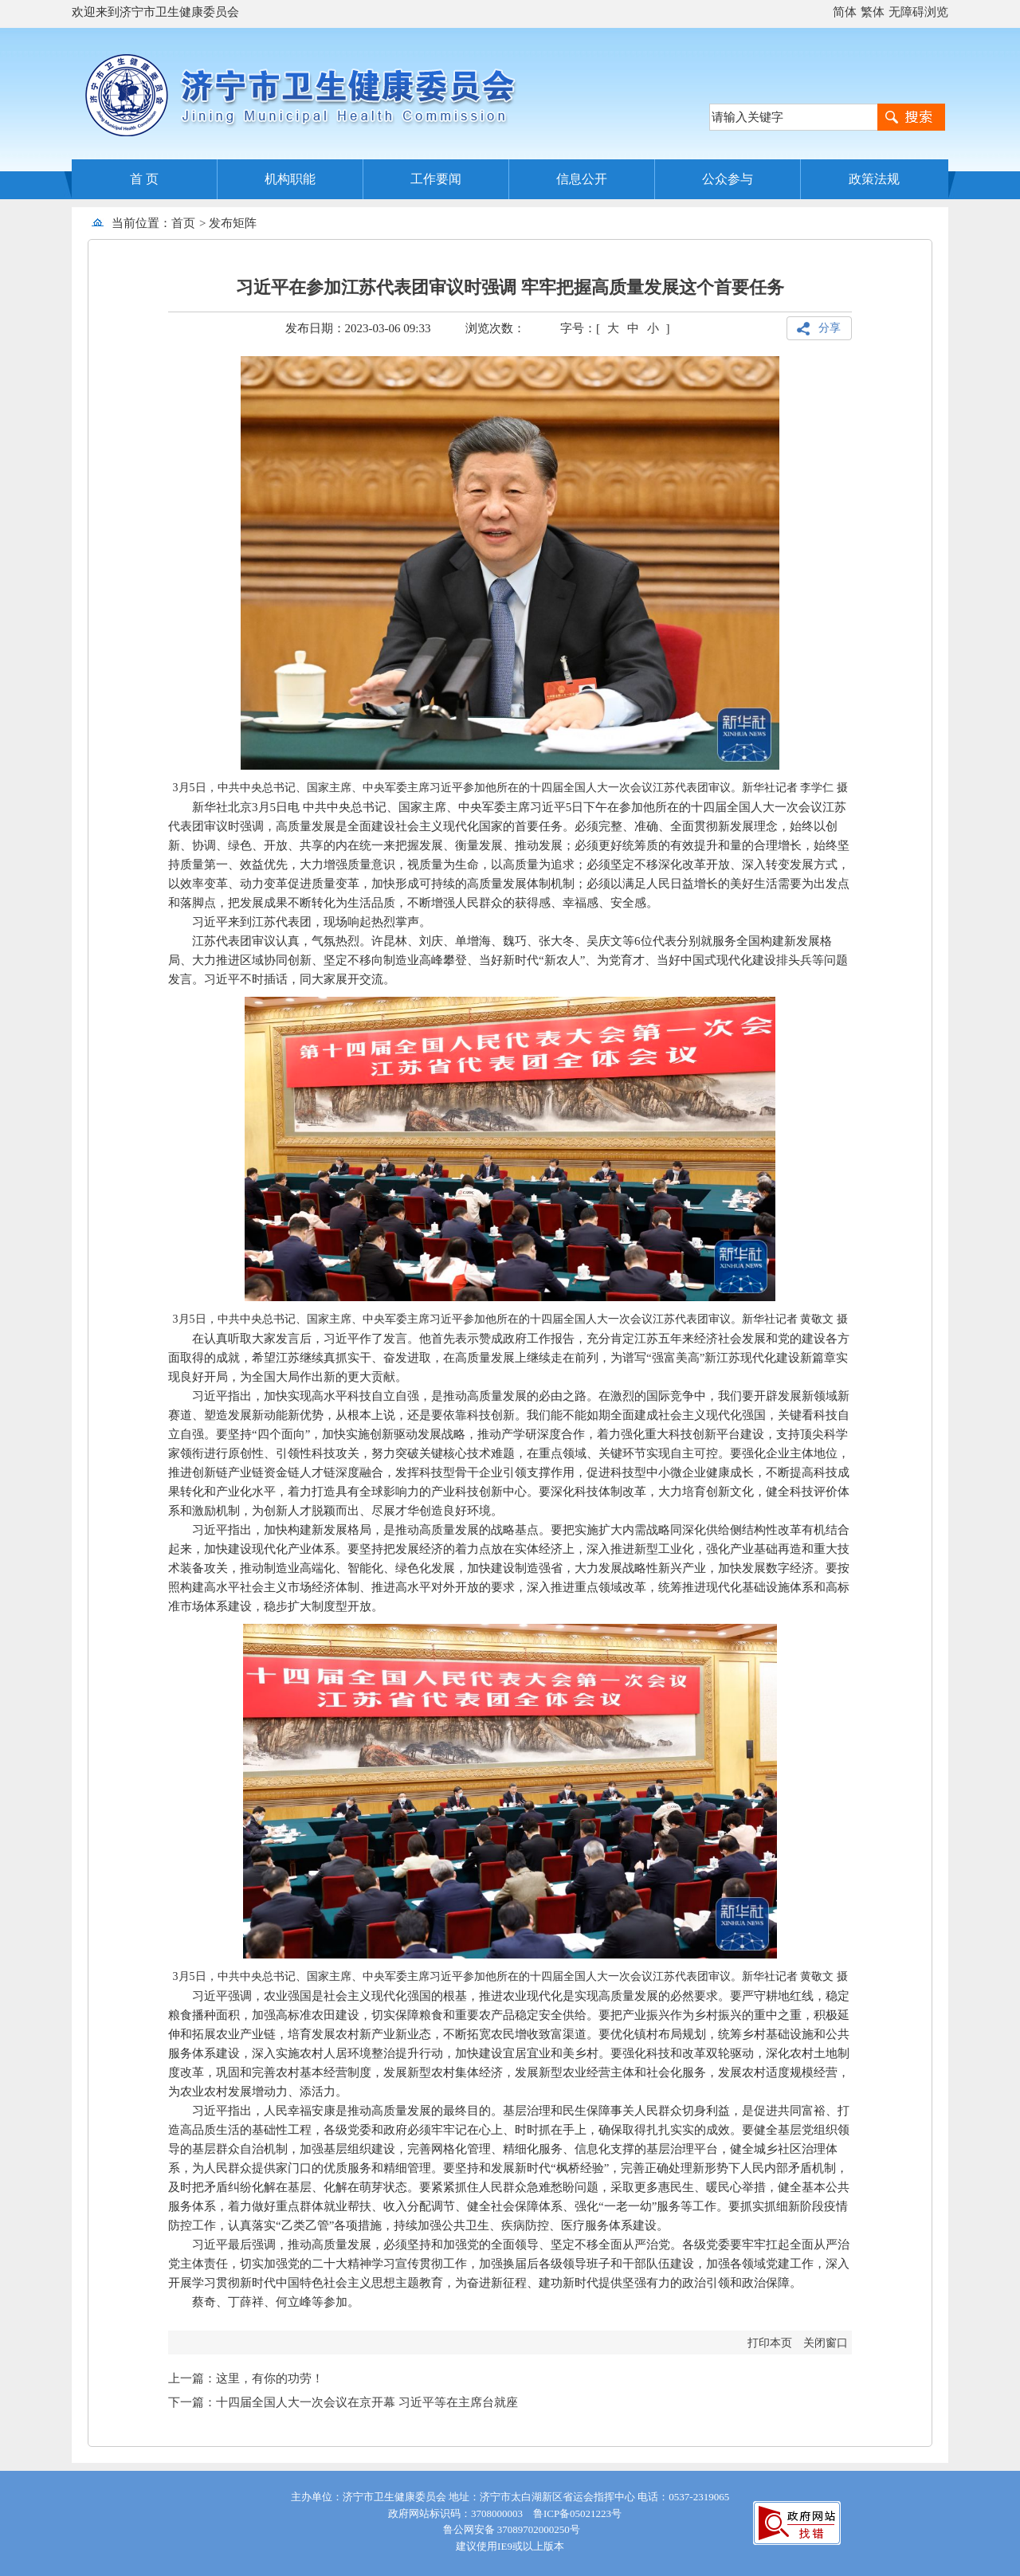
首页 (183, 223)
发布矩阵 (233, 223)
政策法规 (874, 179)
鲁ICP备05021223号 (577, 2513)
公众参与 (727, 179)
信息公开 (581, 179)
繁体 (873, 12)
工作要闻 (435, 179)
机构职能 (290, 179)
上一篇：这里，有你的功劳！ (246, 2378)
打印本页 (769, 2343)
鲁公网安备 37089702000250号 (510, 2529)
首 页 (144, 179)
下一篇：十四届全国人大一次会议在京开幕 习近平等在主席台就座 (343, 2402)
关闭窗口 (825, 2343)
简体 (845, 12)
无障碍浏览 (918, 12)
